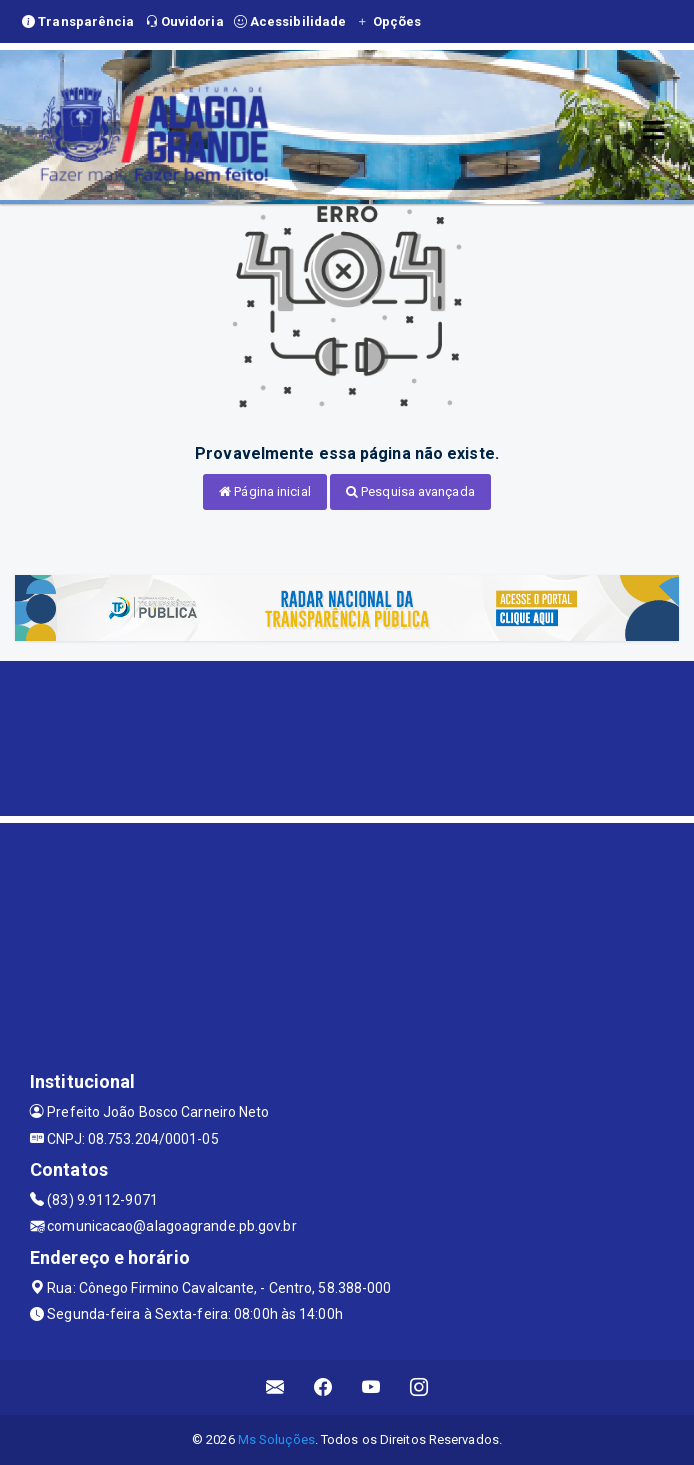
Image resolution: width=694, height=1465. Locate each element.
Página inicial (265, 491)
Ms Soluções (276, 1439)
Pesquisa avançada (410, 491)
